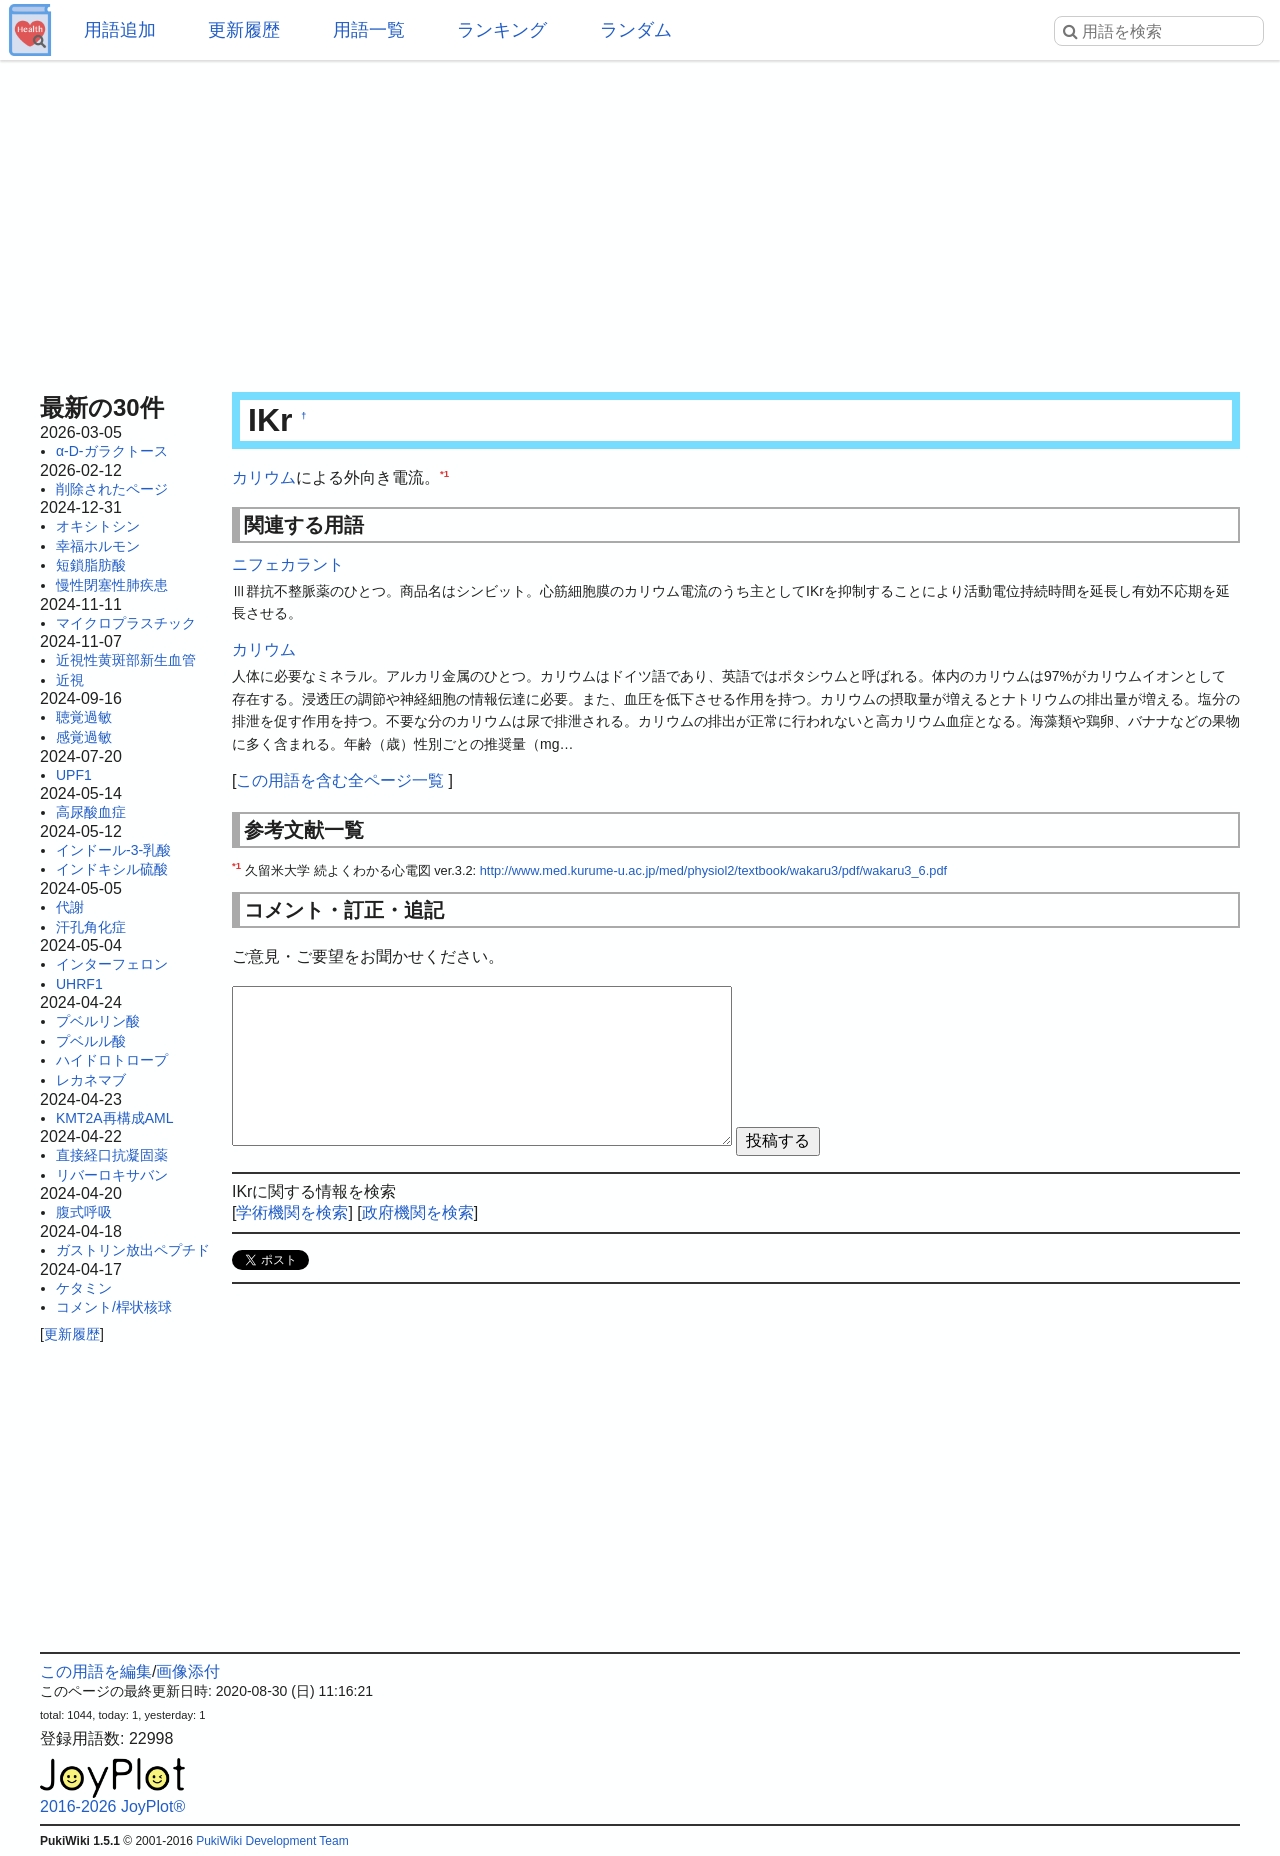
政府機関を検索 (418, 1212)
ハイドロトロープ (112, 1060)
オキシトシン (98, 526)
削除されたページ (112, 489)
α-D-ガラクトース (112, 451)
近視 (70, 680)
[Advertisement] (640, 220)
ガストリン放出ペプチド (133, 1250)
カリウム (264, 477)
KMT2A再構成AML (114, 1118)
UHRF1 (79, 984)
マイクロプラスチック (126, 623)
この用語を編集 (96, 1671)
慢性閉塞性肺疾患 (112, 585)
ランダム (636, 30)
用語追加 (120, 30)
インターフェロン (112, 964)
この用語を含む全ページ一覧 (340, 780)
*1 (444, 473)
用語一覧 (369, 30)
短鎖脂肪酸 (91, 565)
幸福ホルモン (98, 546)
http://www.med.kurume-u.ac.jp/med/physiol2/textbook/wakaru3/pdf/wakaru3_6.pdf (713, 870)
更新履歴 (244, 30)
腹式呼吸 (84, 1212)
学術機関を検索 (292, 1212)
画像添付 (188, 1671)
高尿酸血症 (91, 812)
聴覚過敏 (84, 717)
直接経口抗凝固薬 (112, 1155)
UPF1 (74, 775)
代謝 (70, 907)
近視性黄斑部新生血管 (126, 660)
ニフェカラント (288, 564)
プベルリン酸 (98, 1021)
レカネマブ (91, 1080)
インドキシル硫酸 (112, 869)
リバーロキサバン (112, 1175)
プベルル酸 (91, 1041)
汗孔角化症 (91, 927)
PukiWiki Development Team (272, 1841)
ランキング (502, 30)
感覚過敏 (84, 737)
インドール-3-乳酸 (113, 850)
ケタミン (84, 1288)
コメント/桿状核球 (114, 1307)
